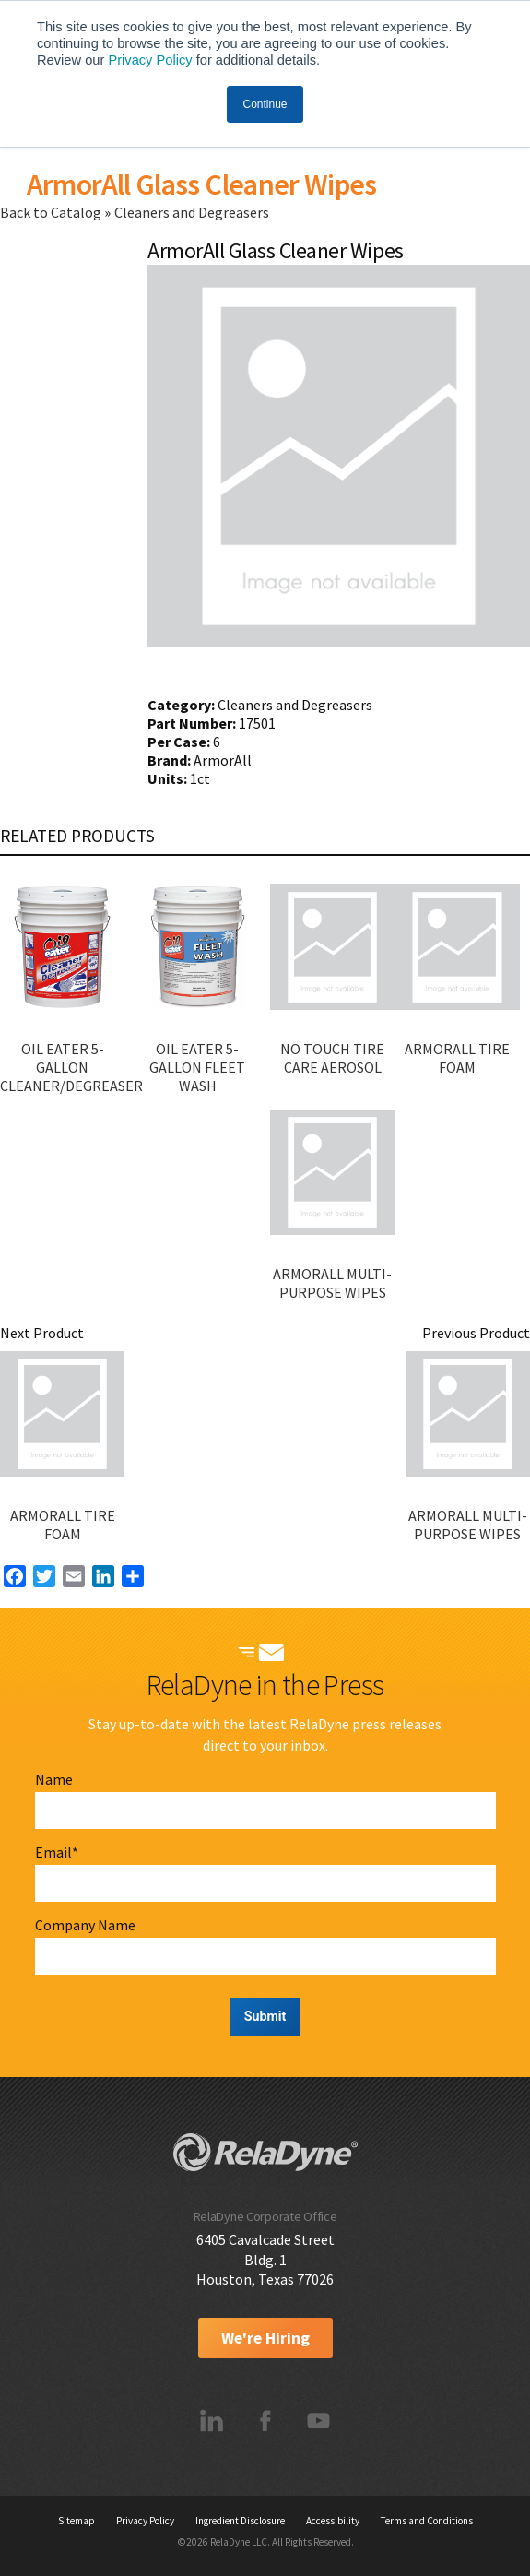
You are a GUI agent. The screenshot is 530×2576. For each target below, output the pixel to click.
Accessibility (332, 2520)
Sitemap (76, 2520)
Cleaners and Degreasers (191, 212)
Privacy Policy (150, 60)
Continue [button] (264, 104)
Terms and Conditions (427, 2520)
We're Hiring (265, 2338)
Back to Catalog (52, 212)
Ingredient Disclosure (240, 2520)
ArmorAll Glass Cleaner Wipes (202, 184)
